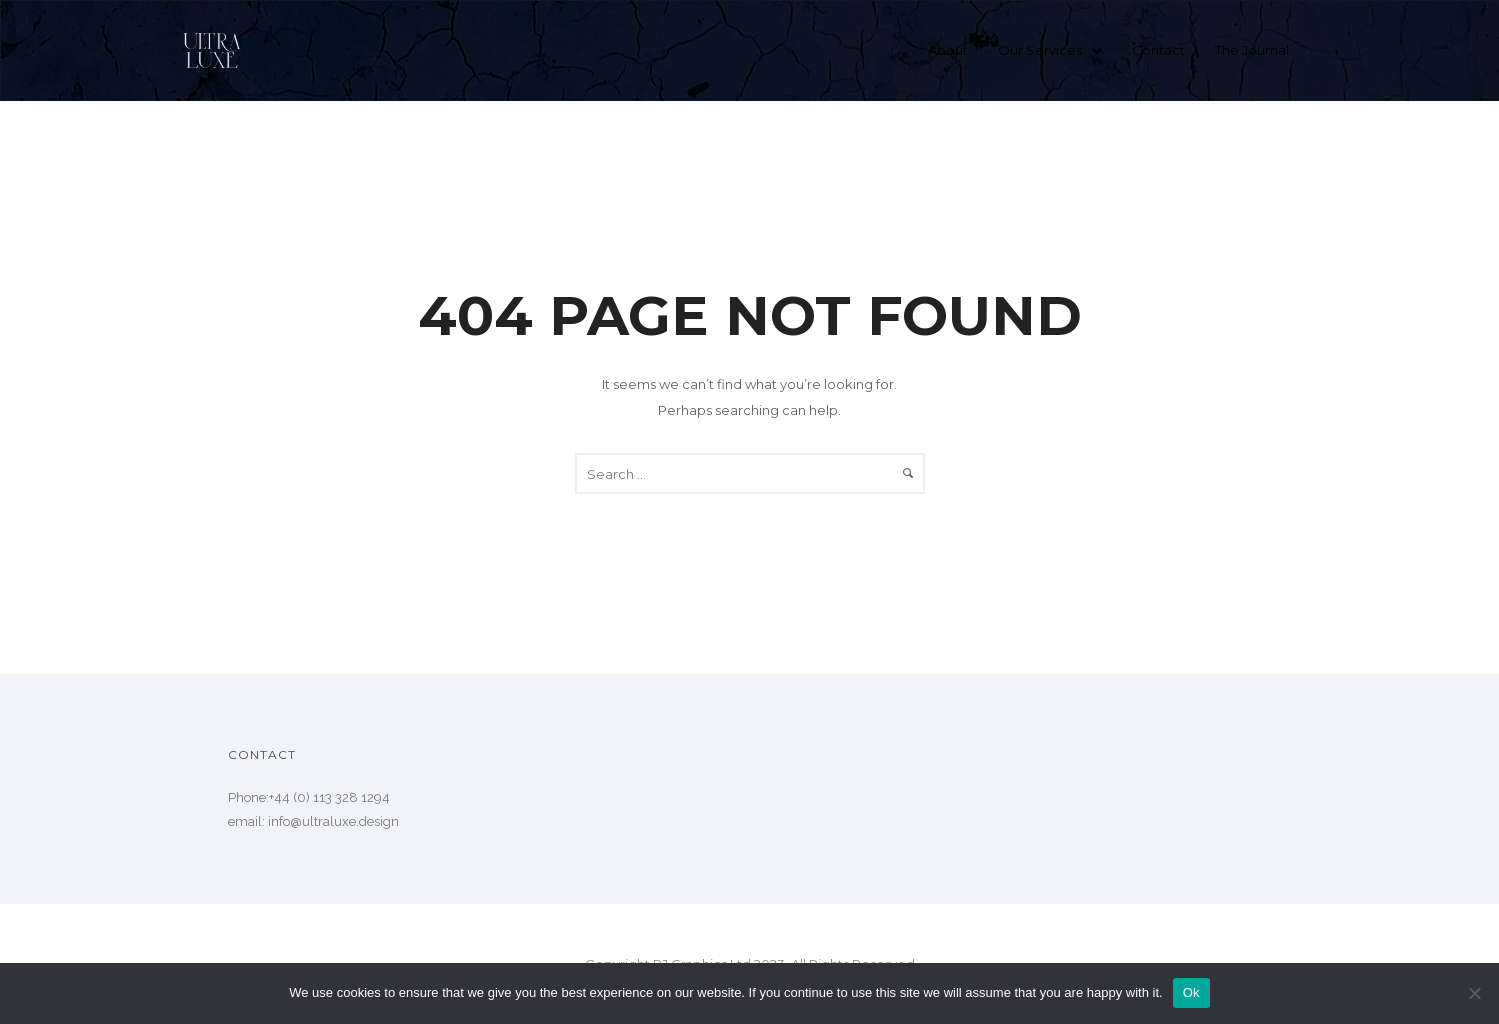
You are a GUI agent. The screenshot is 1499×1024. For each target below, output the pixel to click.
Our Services (1040, 50)
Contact (1158, 50)
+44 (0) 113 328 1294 (329, 797)
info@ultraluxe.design (333, 821)
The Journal (1252, 50)
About (948, 50)
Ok (1191, 992)
